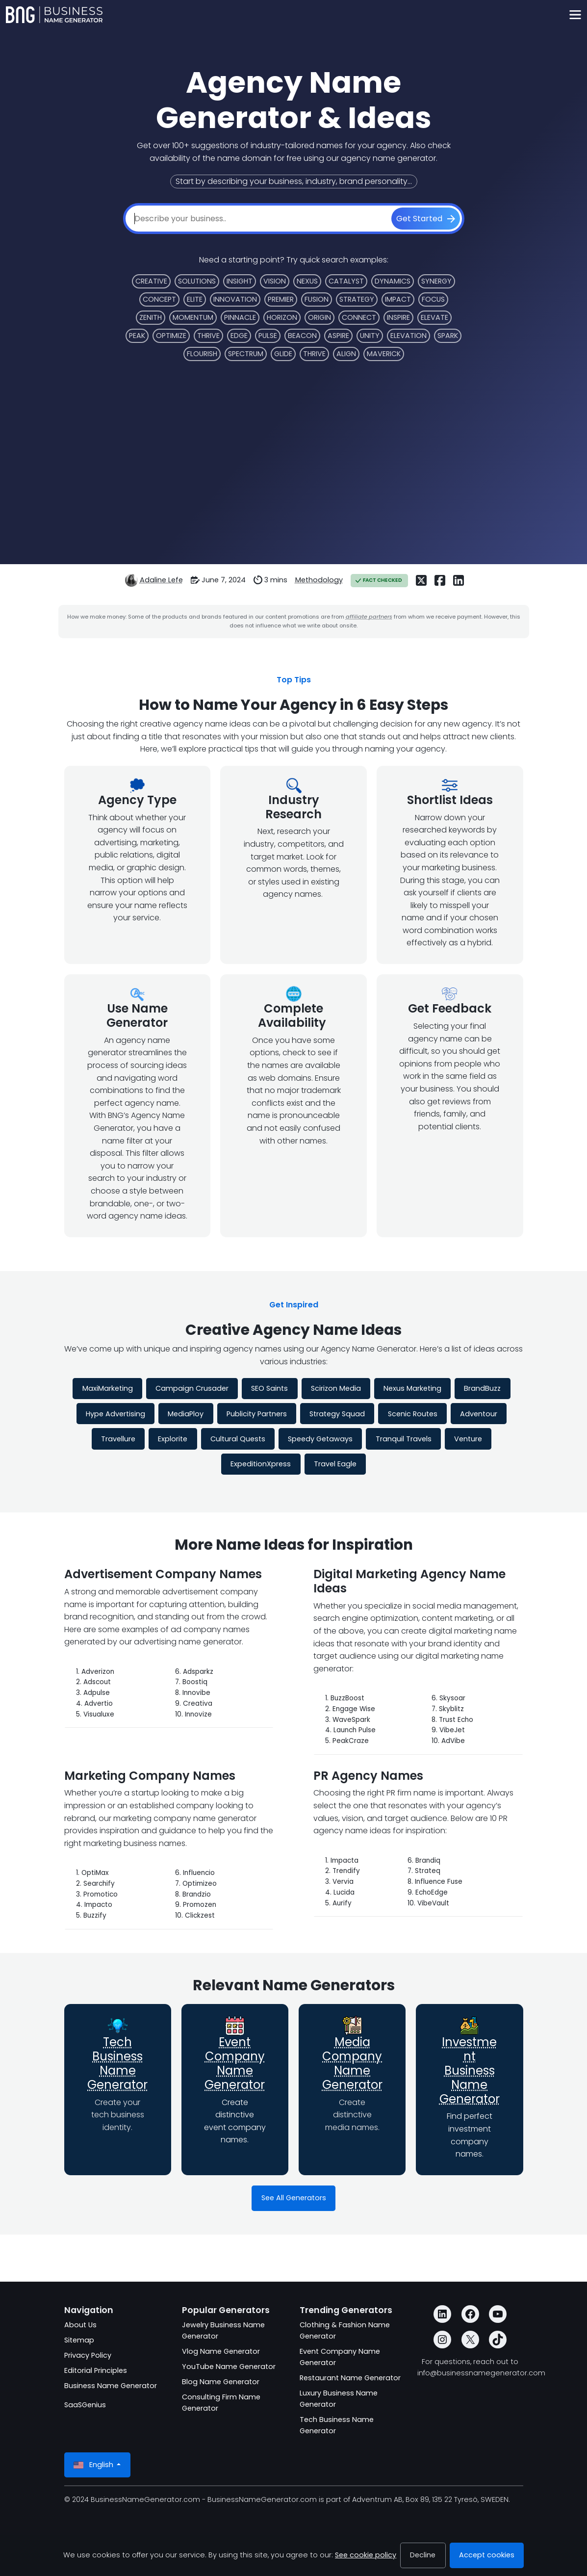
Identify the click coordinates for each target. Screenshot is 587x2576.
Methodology (319, 580)
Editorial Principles (95, 2370)
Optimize (171, 335)
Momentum (193, 317)
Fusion (317, 299)
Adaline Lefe (161, 580)
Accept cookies (486, 2555)
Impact (398, 299)
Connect (359, 317)
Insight (240, 281)
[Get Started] (425, 219)
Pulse (267, 335)
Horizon (282, 317)
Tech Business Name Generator (117, 2063)
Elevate (434, 317)
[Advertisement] (293, 459)
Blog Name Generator (220, 2382)
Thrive (208, 335)
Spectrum (245, 354)
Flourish (202, 354)
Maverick (384, 354)
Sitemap (79, 2340)
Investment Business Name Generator (469, 2070)
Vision (274, 281)
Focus (433, 299)
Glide (283, 354)
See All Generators (293, 2198)
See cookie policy (365, 2555)
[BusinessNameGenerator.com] (54, 15)
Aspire (338, 335)
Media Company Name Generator (352, 2063)
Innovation (235, 299)
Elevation (408, 335)
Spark (447, 335)
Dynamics (392, 281)
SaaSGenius (85, 2405)
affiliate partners (369, 617)
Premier (281, 299)
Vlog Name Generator (221, 2351)
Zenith (150, 317)
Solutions (197, 281)
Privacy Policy (87, 2355)
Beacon (302, 335)
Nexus (307, 281)
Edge (239, 335)
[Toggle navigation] (575, 15)
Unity (370, 335)
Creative (151, 281)
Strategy (356, 299)
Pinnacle (240, 317)
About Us (80, 2325)
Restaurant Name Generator (350, 2378)
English (94, 2465)
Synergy (436, 281)
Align (346, 354)
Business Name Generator (110, 2386)
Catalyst (346, 281)
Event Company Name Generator (234, 2063)
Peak (137, 335)
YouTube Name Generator (229, 2366)
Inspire (398, 317)
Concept (159, 299)
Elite (195, 299)
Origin (319, 317)
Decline (422, 2555)
